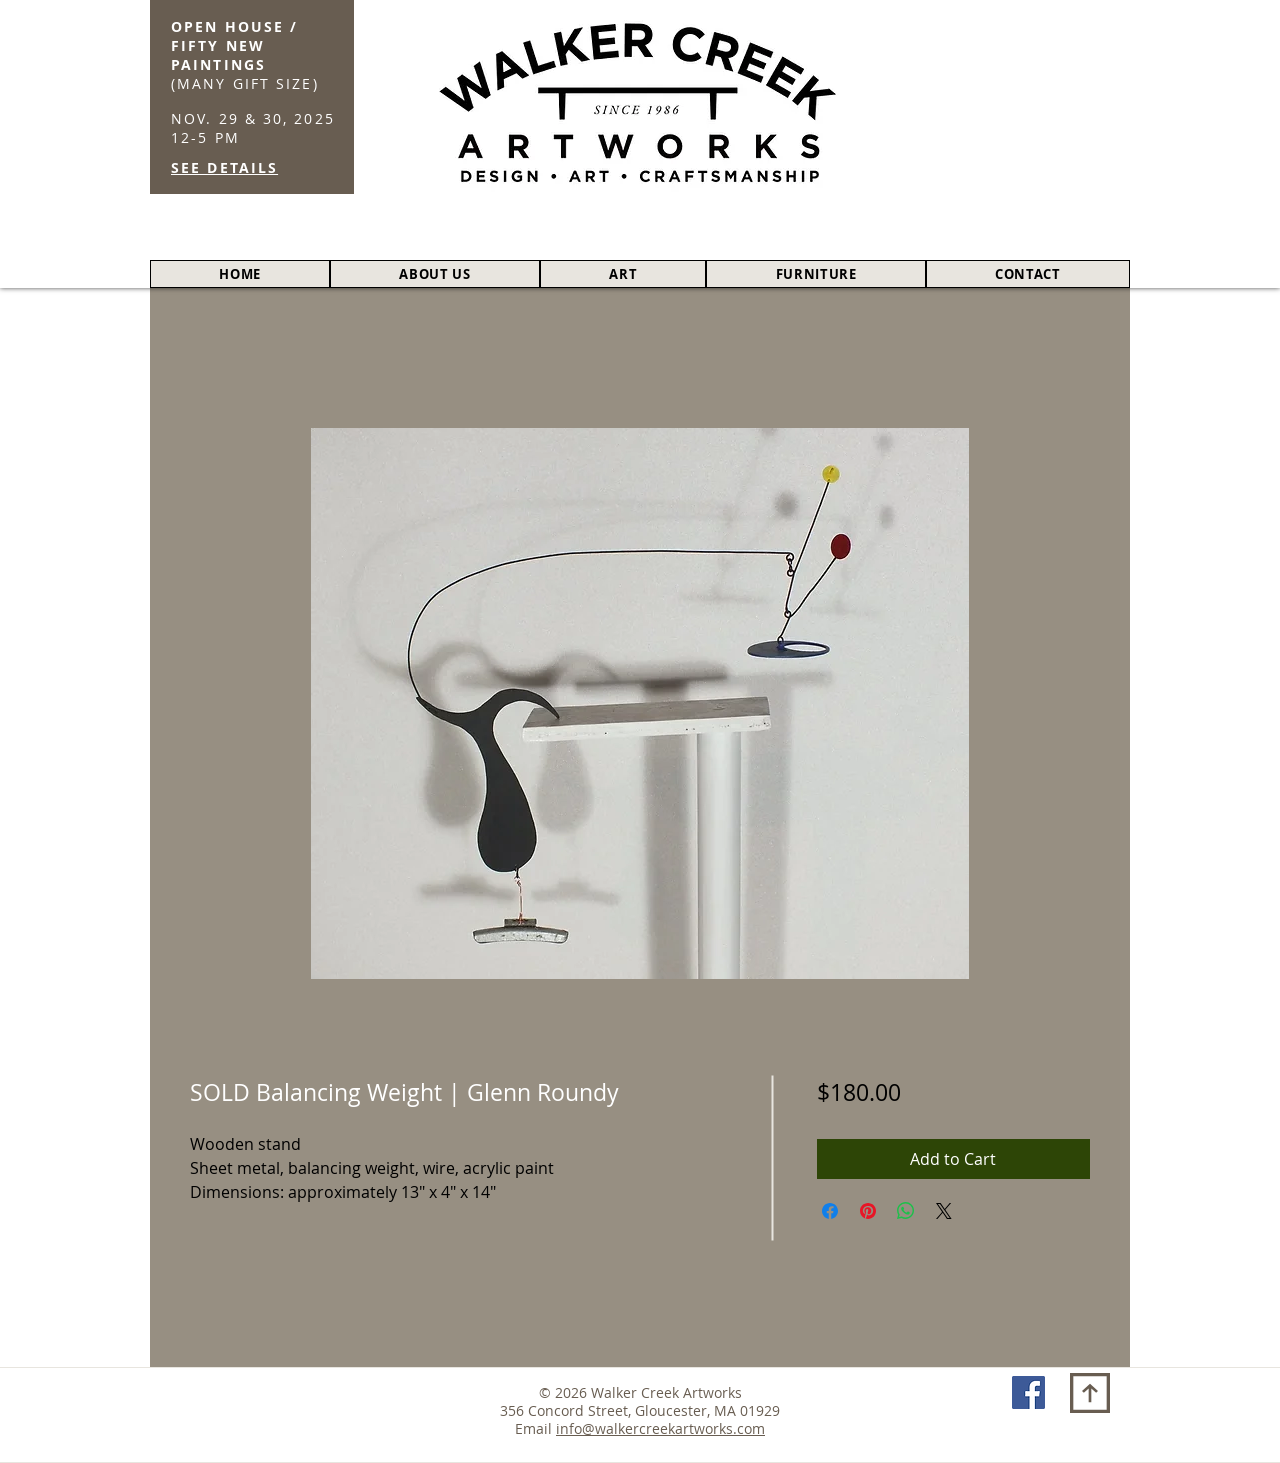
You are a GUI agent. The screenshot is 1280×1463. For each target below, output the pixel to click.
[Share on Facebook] (830, 1211)
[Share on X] (944, 1211)
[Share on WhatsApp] (906, 1211)
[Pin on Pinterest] (868, 1211)
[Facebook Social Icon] (1028, 1392)
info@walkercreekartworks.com (660, 1428)
